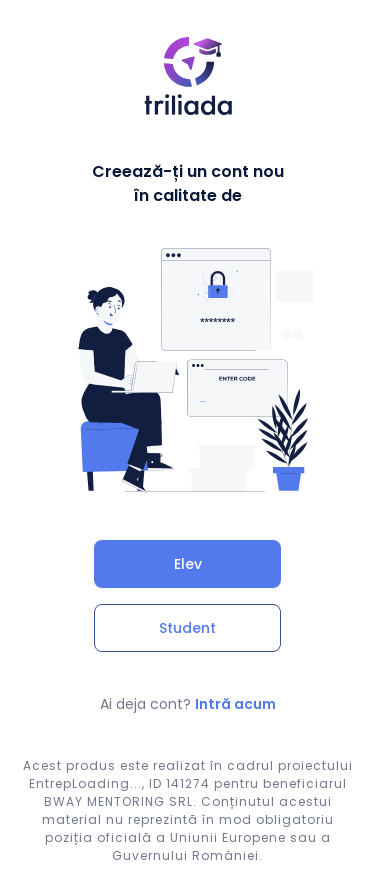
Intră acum (235, 704)
